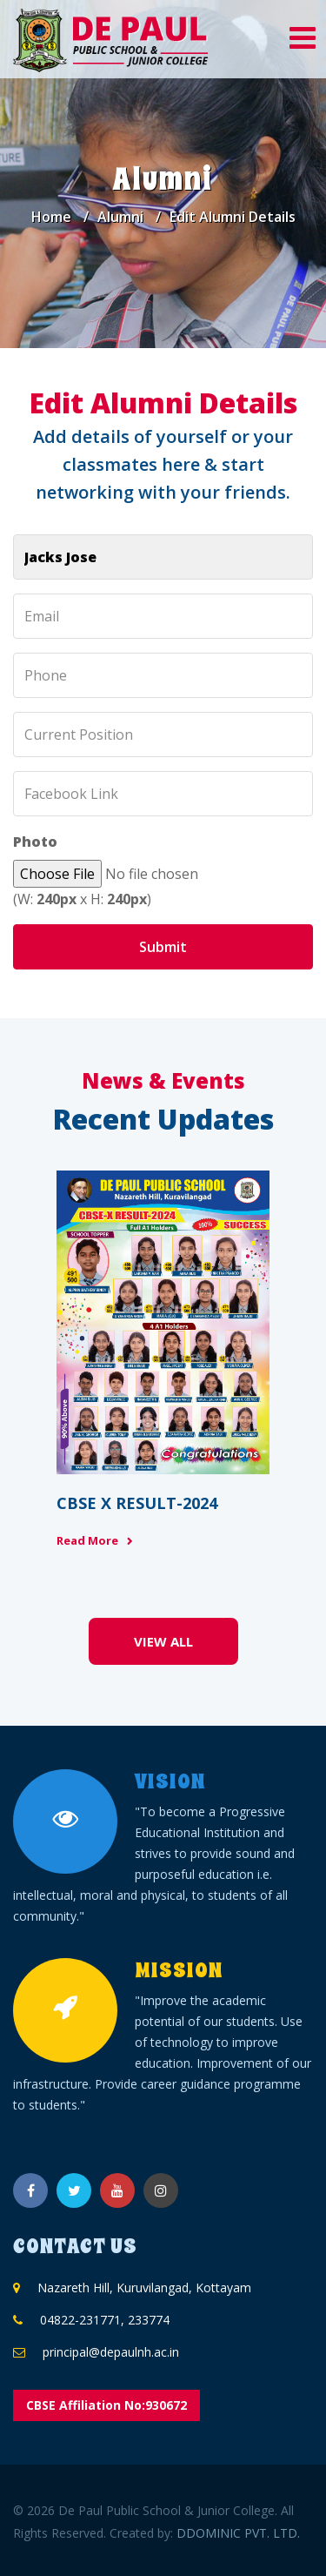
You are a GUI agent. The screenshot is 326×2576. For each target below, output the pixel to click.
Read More (87, 1540)
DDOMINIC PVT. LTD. (238, 2533)
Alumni (120, 216)
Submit (163, 946)
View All (163, 1641)
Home (51, 216)
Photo (35, 841)
